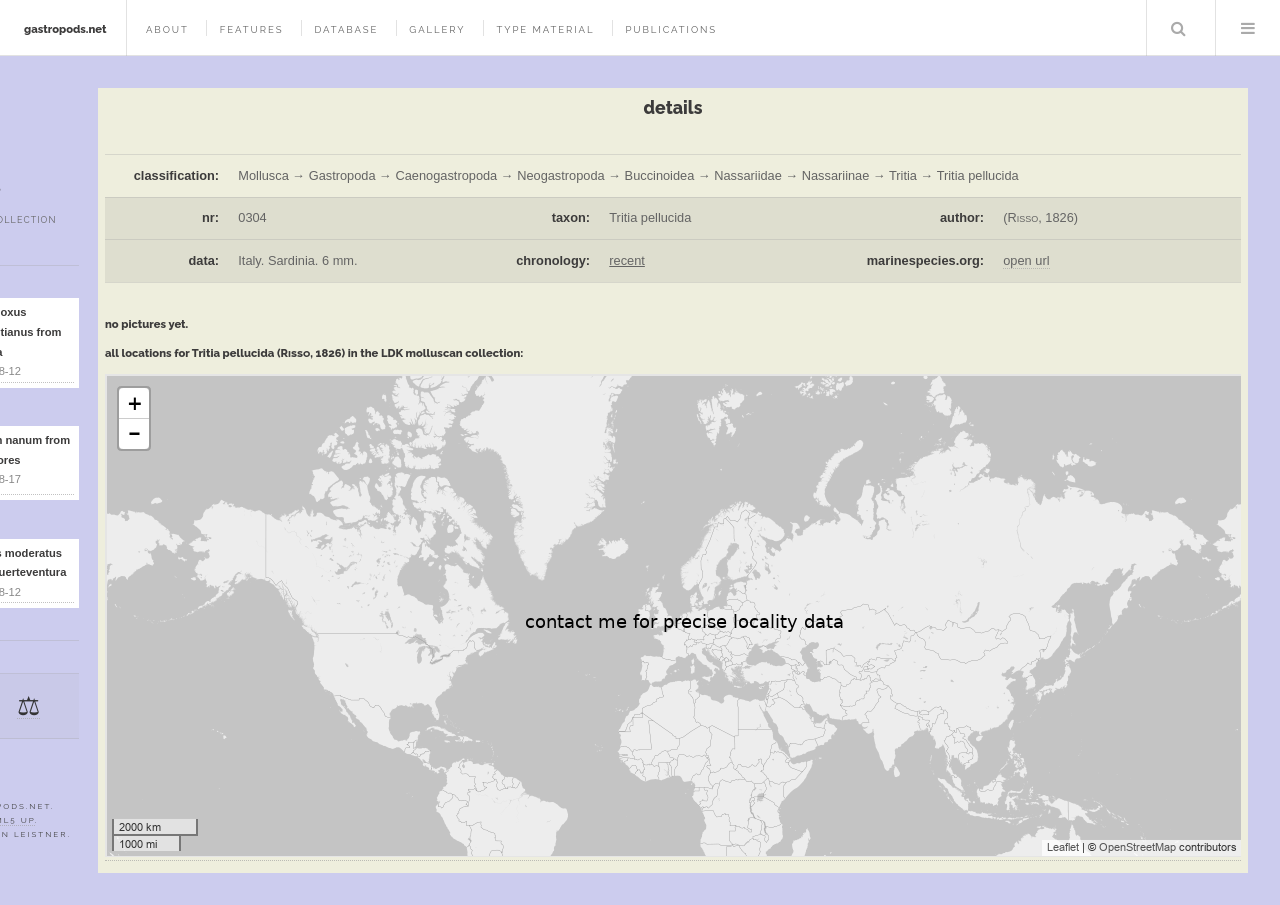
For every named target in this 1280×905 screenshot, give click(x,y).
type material (545, 29)
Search (1179, 28)
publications (671, 29)
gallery (437, 29)
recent (627, 260)
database (346, 29)
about (167, 29)
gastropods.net (65, 29)
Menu (1248, 28)
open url (1026, 260)
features (252, 29)
